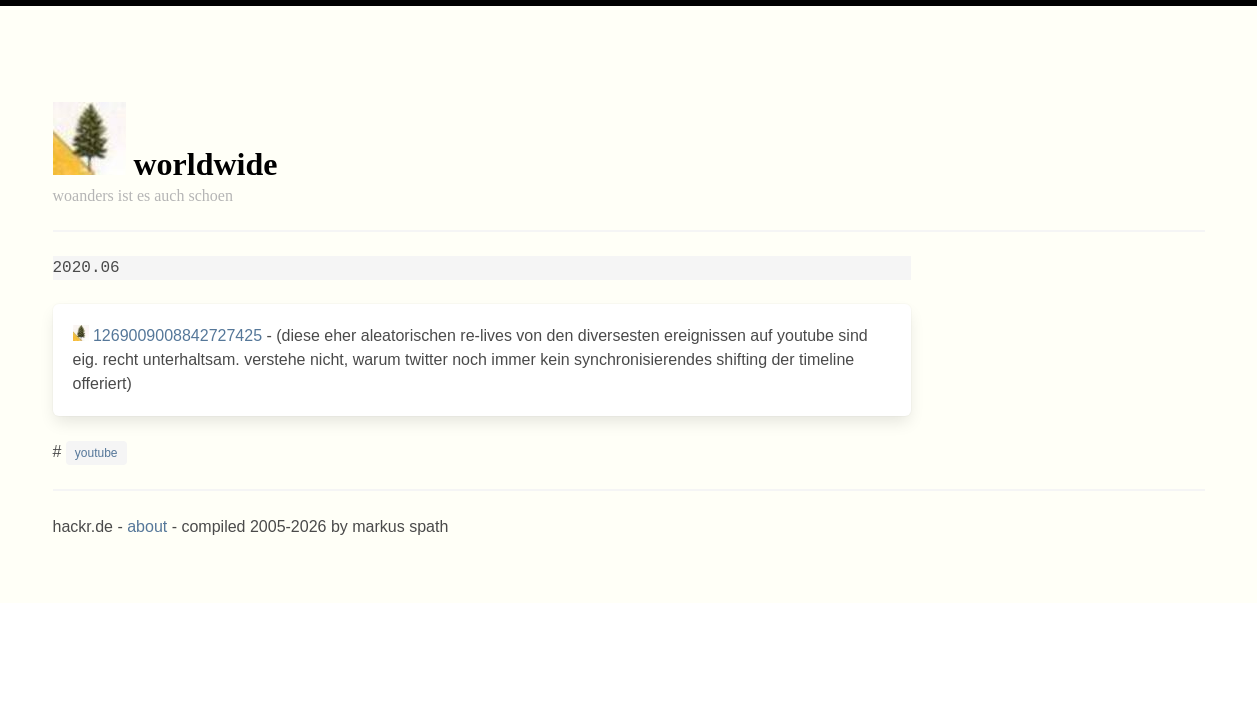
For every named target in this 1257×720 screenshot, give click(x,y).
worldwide (206, 164)
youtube (96, 453)
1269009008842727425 (177, 335)
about (147, 526)
